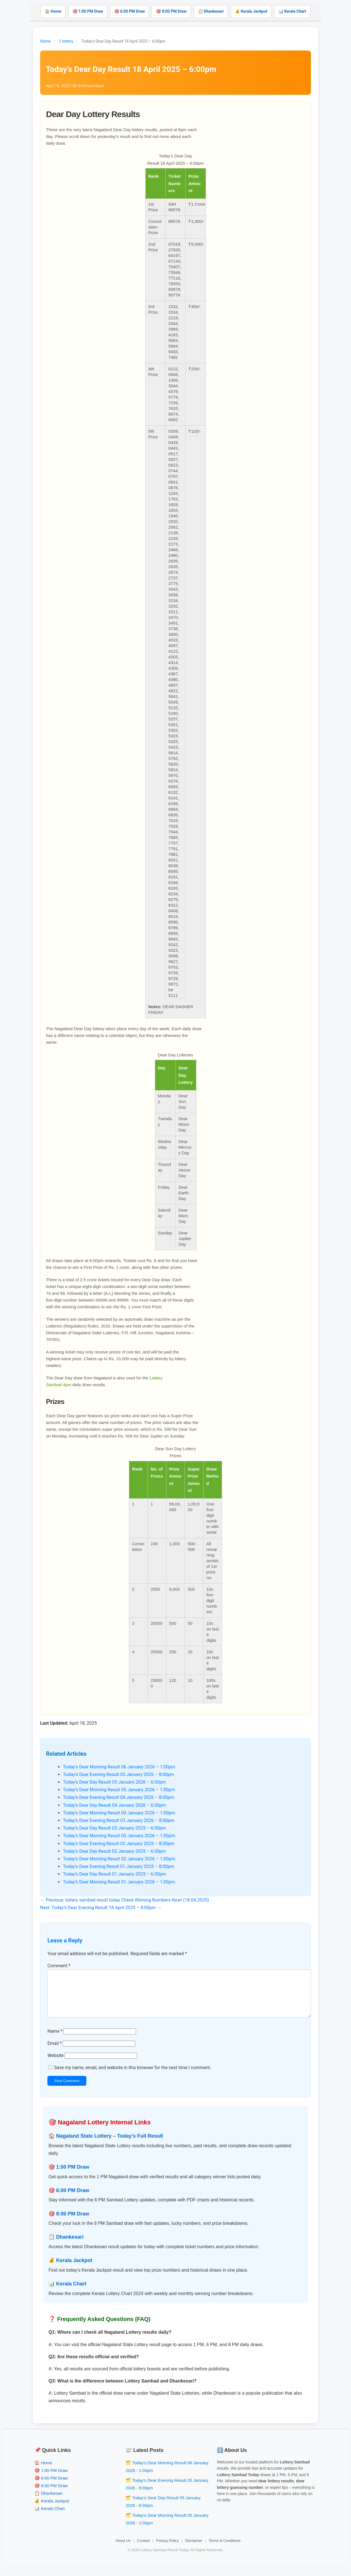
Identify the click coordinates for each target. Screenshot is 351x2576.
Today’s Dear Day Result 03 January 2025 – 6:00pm (114, 1828)
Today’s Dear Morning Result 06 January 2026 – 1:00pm (119, 1767)
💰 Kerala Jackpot (251, 11)
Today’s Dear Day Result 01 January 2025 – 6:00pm (114, 1874)
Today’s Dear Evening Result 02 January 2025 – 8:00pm (118, 1843)
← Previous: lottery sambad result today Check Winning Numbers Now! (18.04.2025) (124, 1900)
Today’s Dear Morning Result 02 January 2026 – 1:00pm (119, 1858)
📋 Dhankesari (211, 11)
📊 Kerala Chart (292, 11)
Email (54, 2052)
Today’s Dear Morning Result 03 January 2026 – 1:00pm (119, 1835)
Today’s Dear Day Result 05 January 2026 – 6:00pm (114, 1782)
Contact (143, 2550)
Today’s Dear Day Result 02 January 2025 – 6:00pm (114, 1851)
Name (55, 2040)
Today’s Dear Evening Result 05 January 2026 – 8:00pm (118, 1774)
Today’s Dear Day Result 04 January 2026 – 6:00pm (114, 1805)
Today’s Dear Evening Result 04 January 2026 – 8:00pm (118, 1797)
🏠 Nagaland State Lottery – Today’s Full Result (106, 2145)
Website (55, 2064)
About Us (123, 2550)
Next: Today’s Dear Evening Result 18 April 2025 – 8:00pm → (100, 1907)
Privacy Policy (167, 2550)
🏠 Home (53, 11)
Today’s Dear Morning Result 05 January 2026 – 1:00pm (119, 1789)
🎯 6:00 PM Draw (129, 11)
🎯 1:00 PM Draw (88, 11)
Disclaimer (194, 2550)
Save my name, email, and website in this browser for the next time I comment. (132, 2076)
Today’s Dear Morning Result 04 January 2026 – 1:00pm (119, 1812)
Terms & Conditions (225, 2550)
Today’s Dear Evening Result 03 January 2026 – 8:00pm (118, 1820)
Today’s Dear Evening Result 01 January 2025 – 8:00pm (118, 1866)
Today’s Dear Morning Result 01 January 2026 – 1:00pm (119, 1882)
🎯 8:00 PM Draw (171, 11)
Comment (58, 1965)
